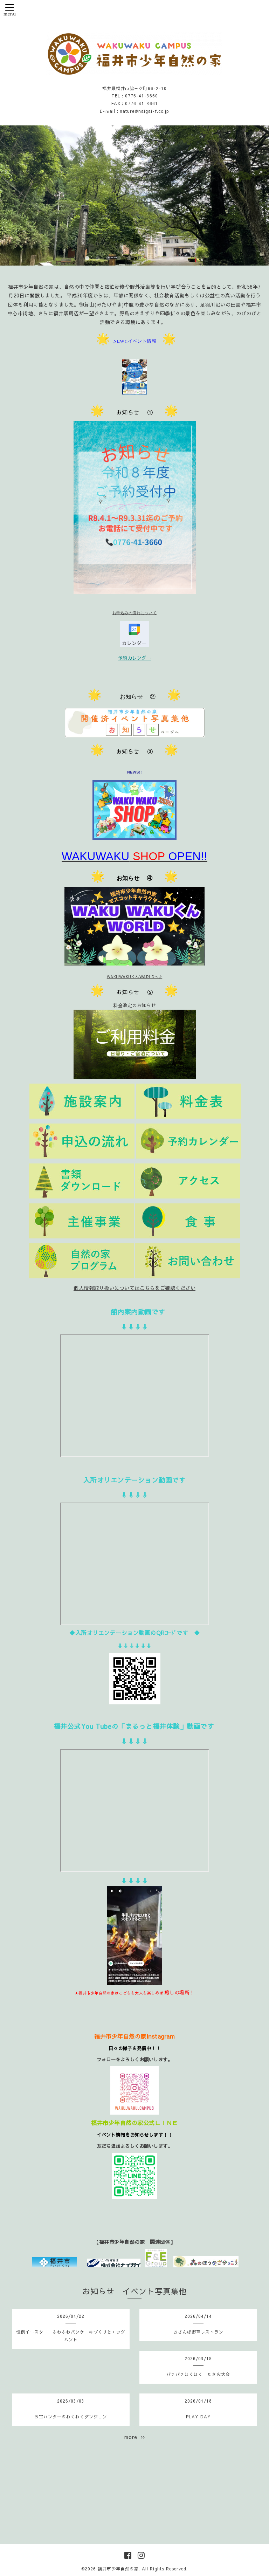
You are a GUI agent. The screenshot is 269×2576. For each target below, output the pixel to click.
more (134, 2436)
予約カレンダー (134, 657)
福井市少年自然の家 (118, 2568)
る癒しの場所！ (136, 1992)
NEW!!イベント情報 (135, 341)
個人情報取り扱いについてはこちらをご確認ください (134, 1287)
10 (181, 258)
